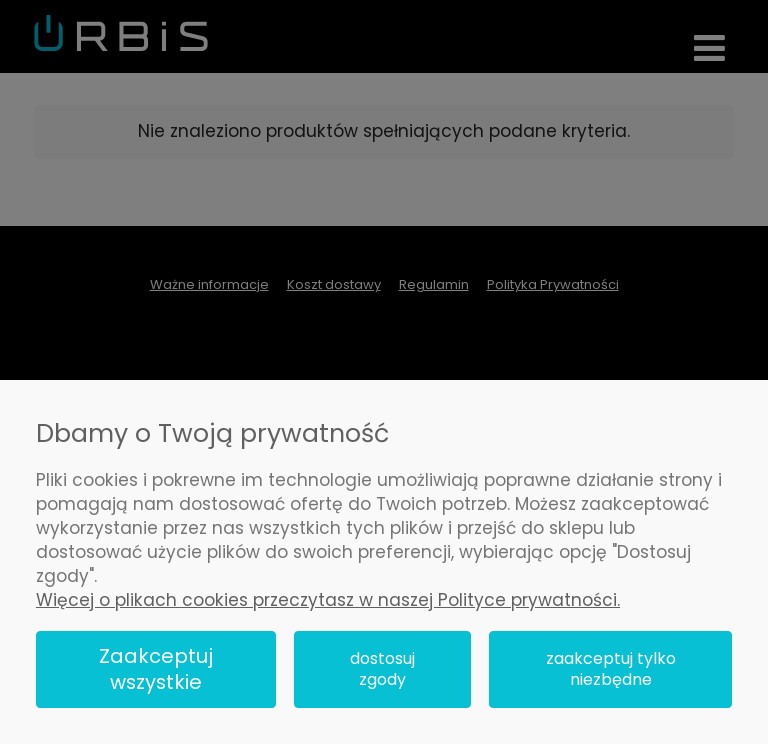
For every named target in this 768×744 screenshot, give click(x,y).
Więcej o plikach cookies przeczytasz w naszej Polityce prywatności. (328, 600)
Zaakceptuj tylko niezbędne (611, 669)
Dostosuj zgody (382, 669)
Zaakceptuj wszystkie (156, 669)
